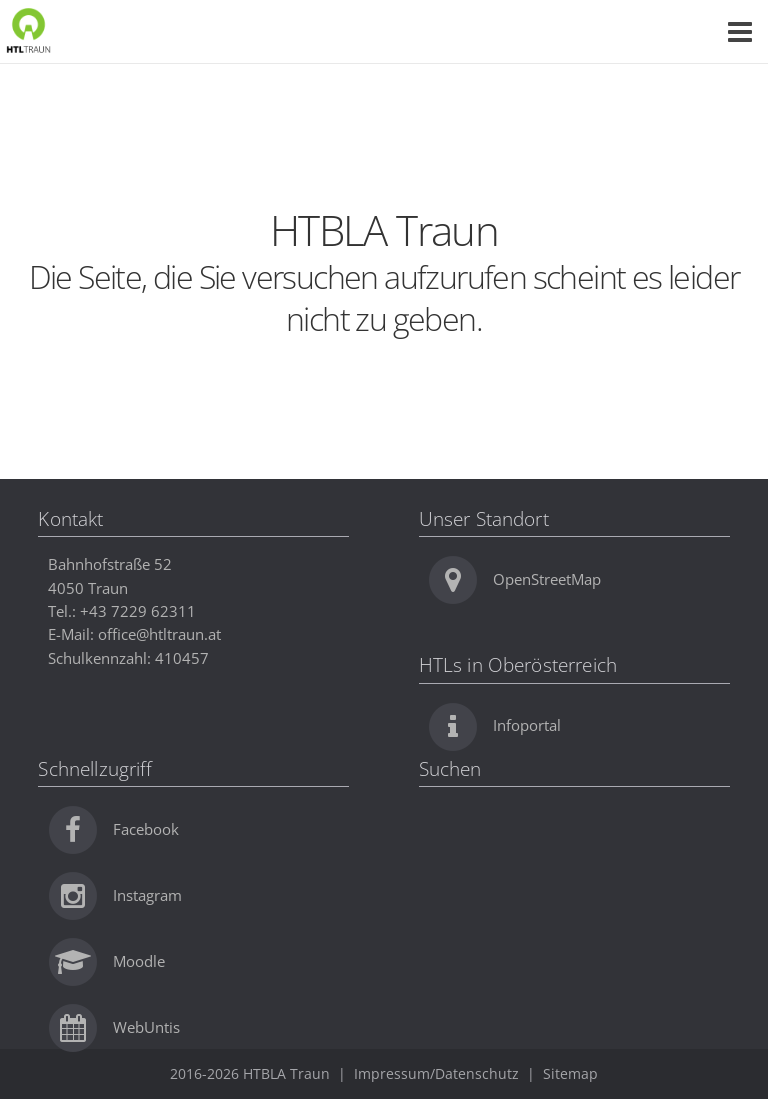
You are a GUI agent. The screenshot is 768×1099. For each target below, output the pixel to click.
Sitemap (570, 1073)
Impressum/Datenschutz (436, 1073)
